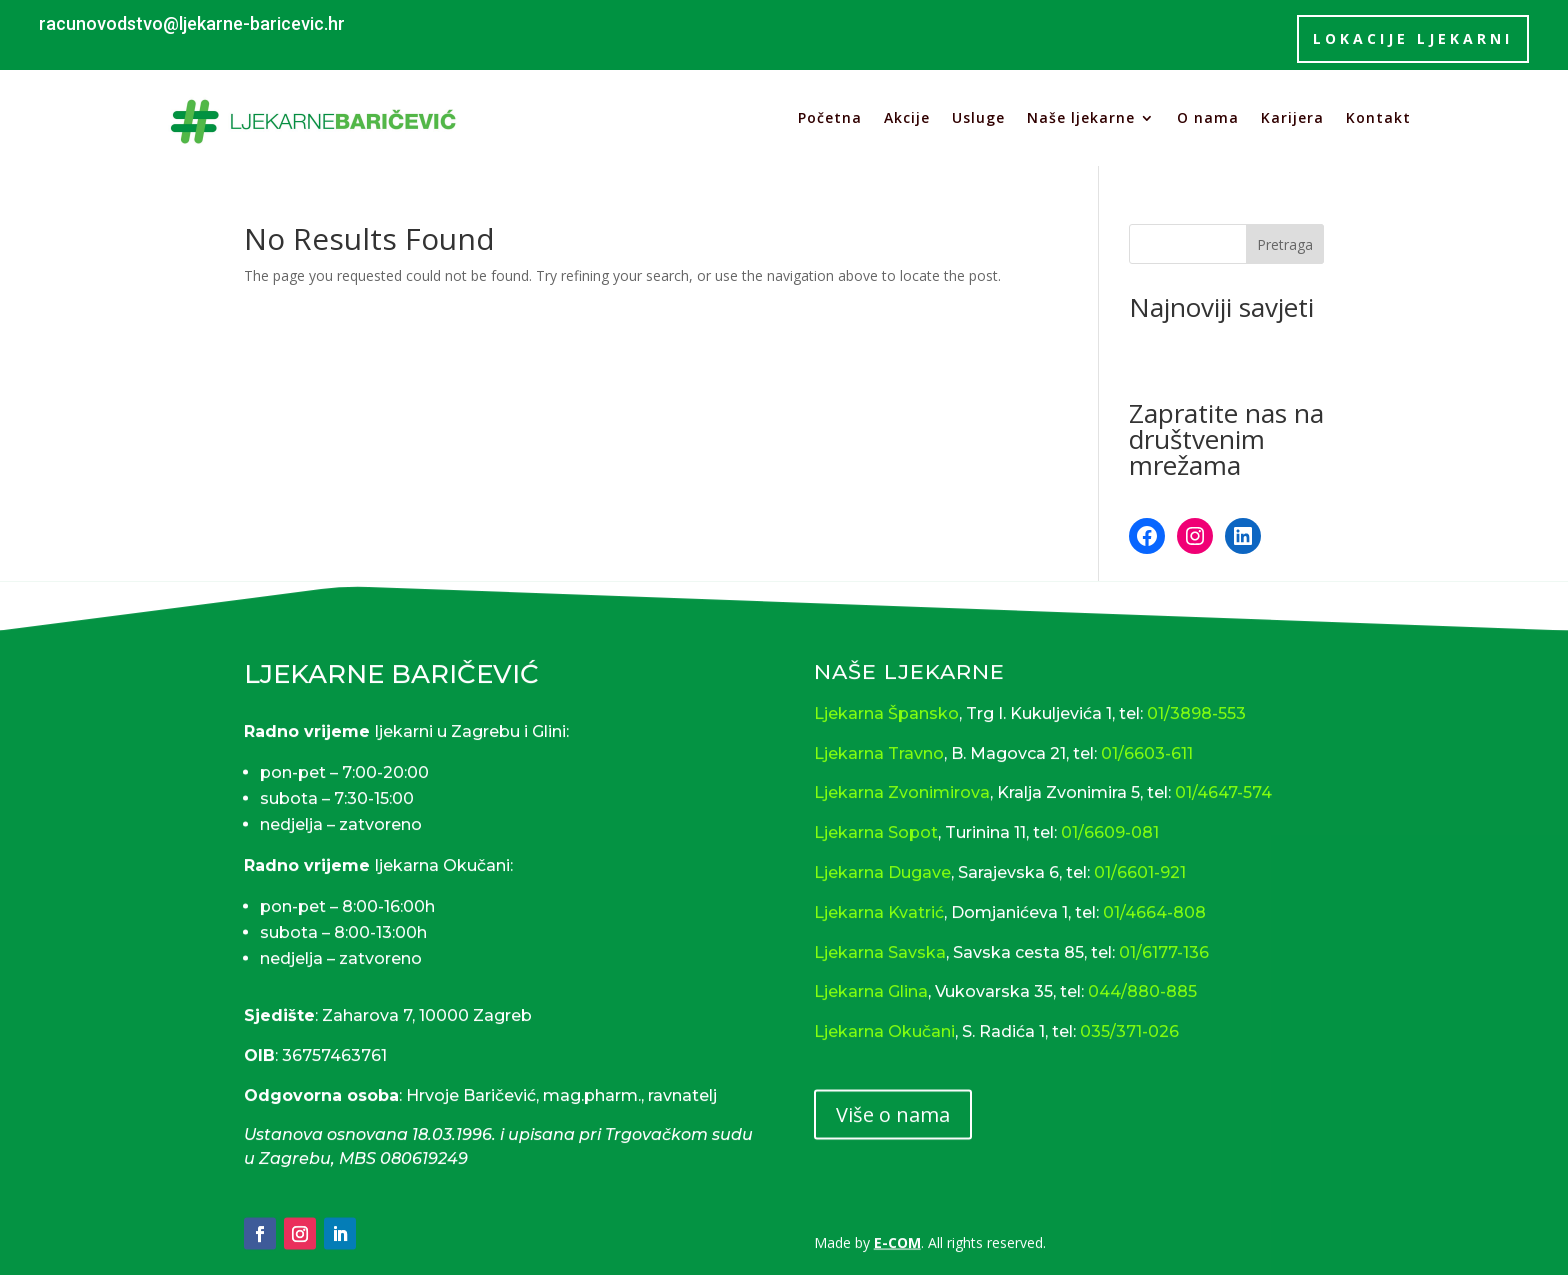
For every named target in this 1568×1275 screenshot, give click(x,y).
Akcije (907, 117)
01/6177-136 (1164, 1105)
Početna (830, 117)
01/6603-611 (1147, 906)
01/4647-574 (1223, 946)
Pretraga (1285, 244)
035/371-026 (1129, 1185)
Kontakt (1378, 117)
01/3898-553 (1196, 866)
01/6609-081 (1110, 986)
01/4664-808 (1154, 1065)
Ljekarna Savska (880, 1105)
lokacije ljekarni (1413, 38)
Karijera (1292, 117)
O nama (1208, 117)
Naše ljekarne (1081, 117)
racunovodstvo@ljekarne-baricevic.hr (192, 23)
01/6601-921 (1140, 1025)
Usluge (978, 117)
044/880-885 (1142, 1145)
